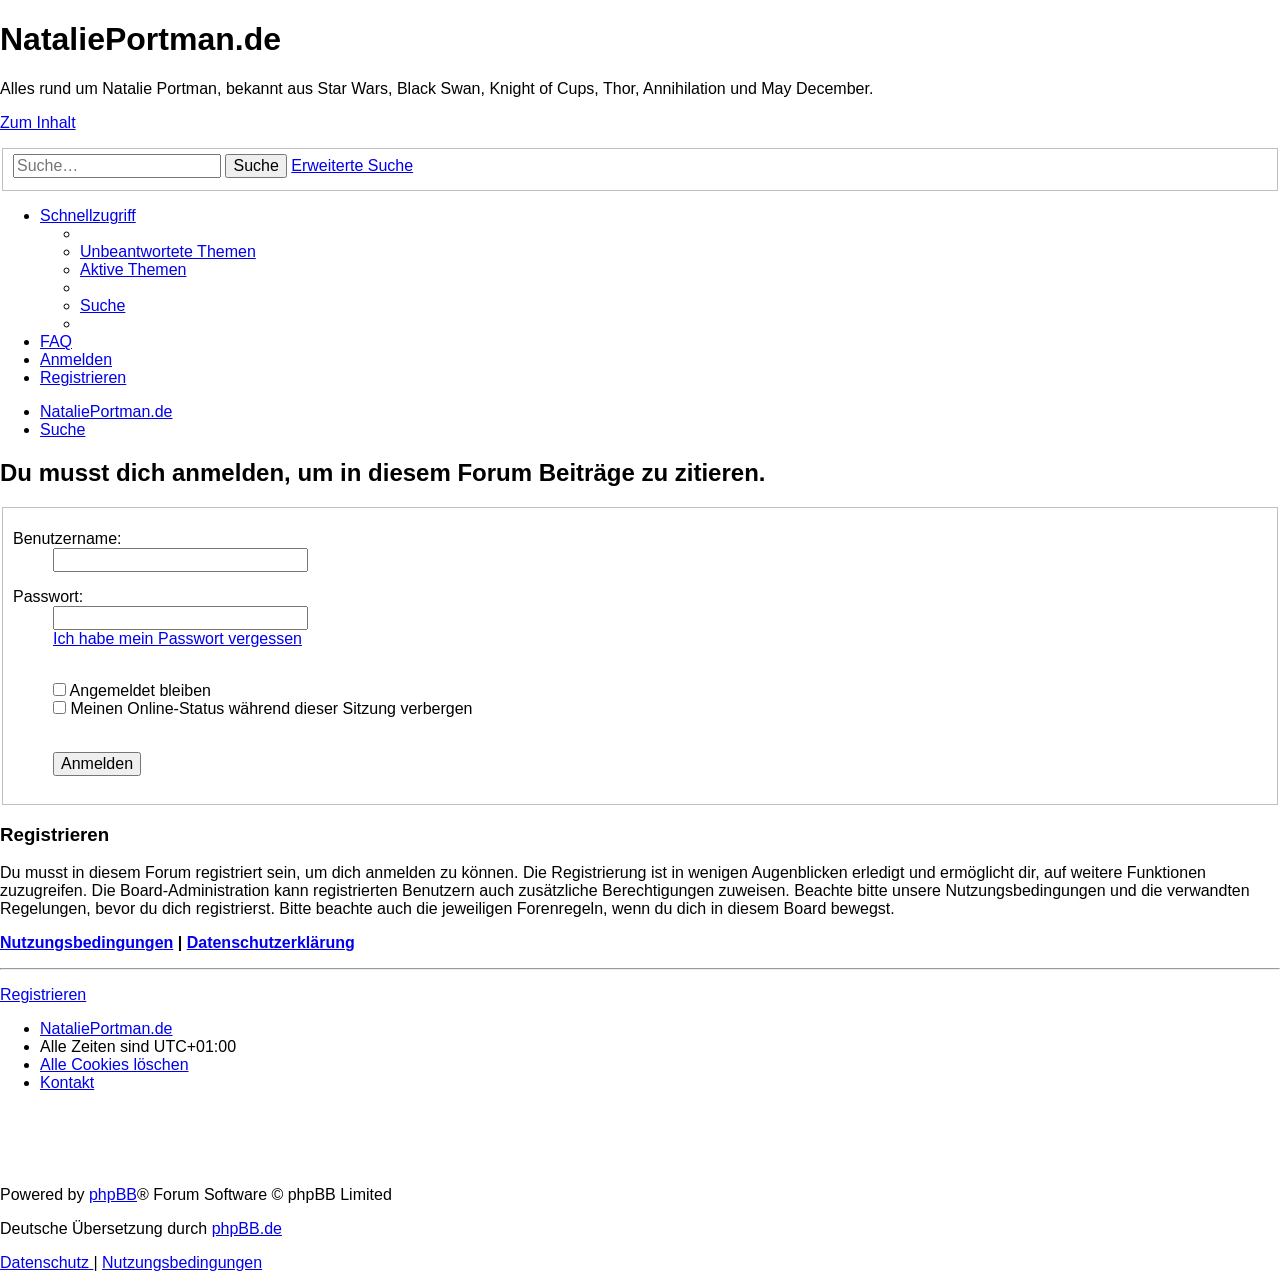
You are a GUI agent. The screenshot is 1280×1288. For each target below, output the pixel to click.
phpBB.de (247, 1228)
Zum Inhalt (38, 122)
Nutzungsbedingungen (86, 942)
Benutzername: (67, 538)
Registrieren (43, 994)
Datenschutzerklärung (271, 942)
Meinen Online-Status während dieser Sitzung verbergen (262, 708)
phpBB (113, 1194)
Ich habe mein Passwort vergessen (177, 638)
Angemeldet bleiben (132, 690)
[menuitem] (168, 251)
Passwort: (48, 596)
